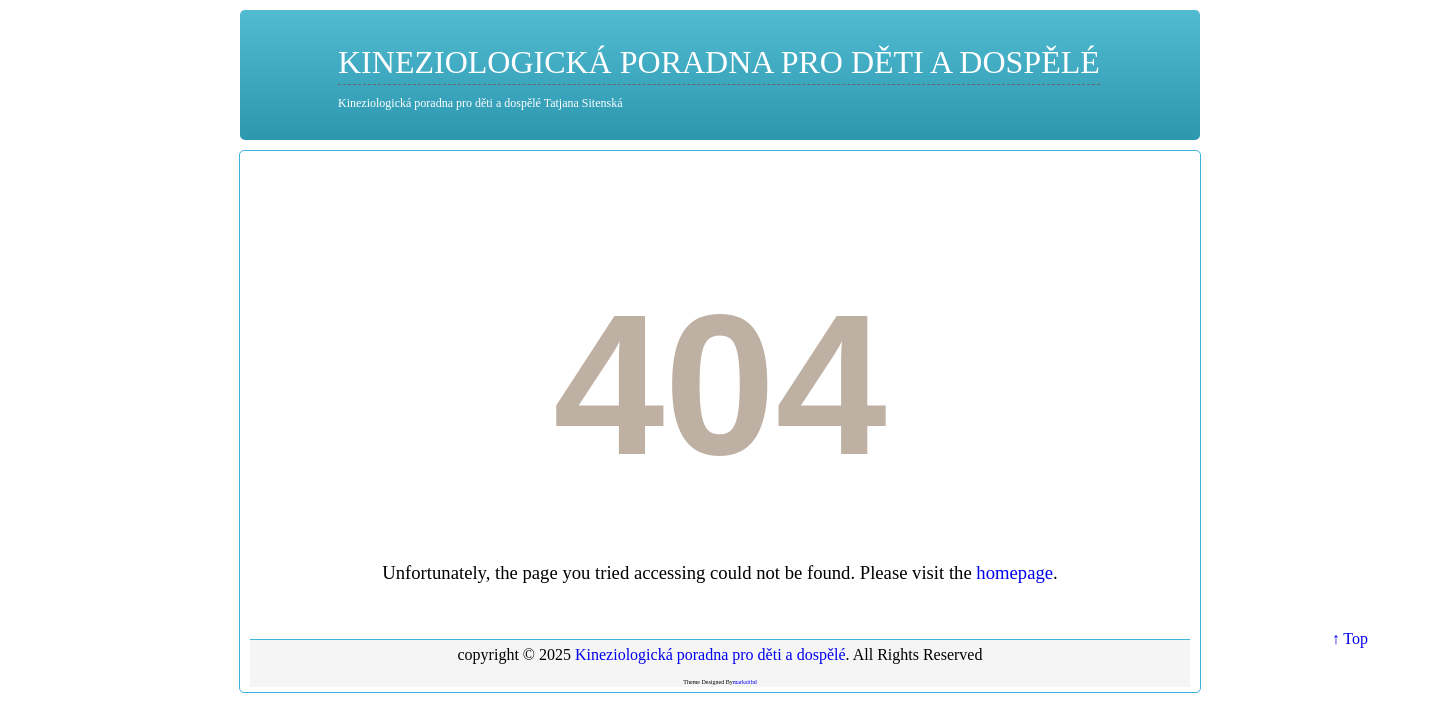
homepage (1014, 572)
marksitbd (745, 682)
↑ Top (1350, 638)
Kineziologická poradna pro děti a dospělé (719, 62)
